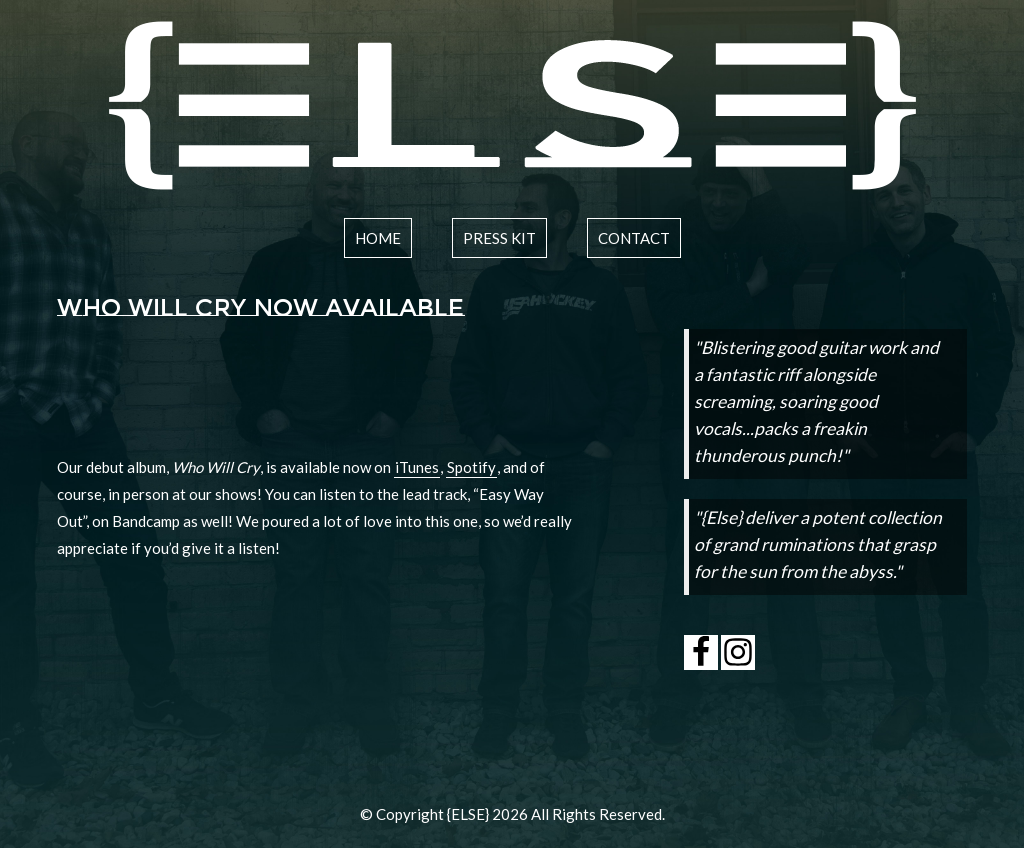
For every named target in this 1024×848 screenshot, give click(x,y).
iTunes (417, 467)
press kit (499, 238)
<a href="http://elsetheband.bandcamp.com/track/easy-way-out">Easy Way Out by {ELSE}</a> (316, 394)
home (378, 238)
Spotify (471, 467)
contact (634, 238)
